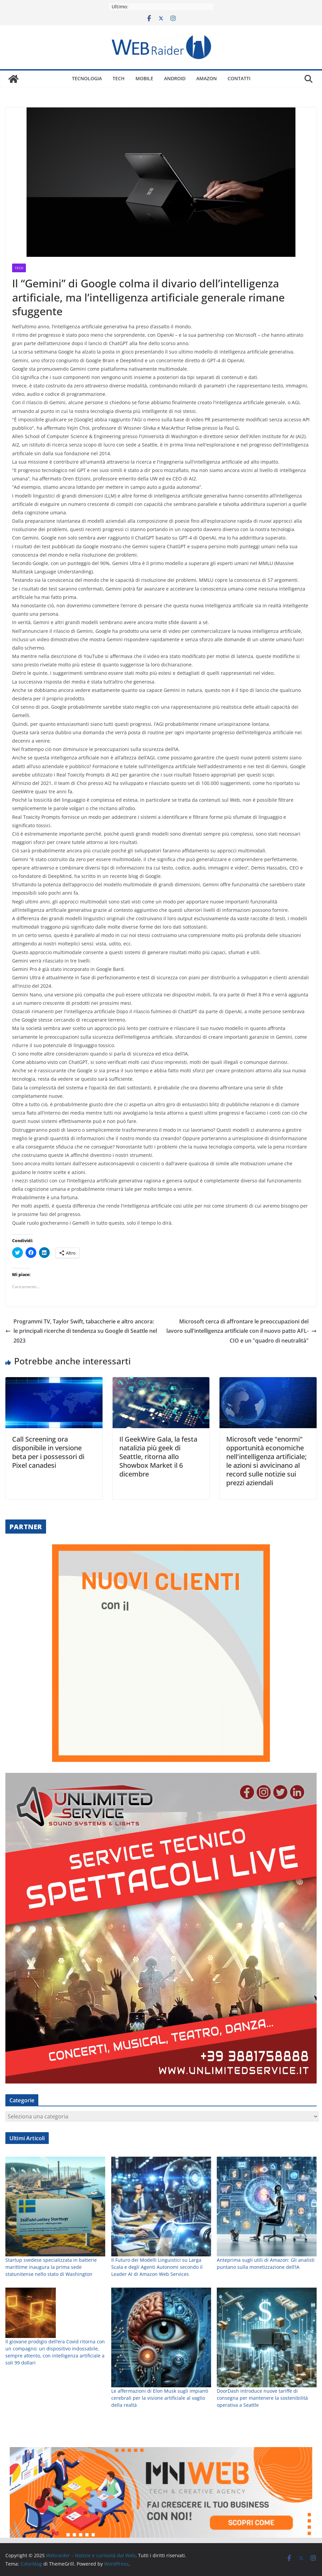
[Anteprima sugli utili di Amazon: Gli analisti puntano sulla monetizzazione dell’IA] (267, 2399)
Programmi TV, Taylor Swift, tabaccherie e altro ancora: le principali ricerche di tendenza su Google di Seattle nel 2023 (81, 1331)
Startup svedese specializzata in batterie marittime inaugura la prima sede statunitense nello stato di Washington (51, 2459)
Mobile (144, 78)
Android (175, 78)
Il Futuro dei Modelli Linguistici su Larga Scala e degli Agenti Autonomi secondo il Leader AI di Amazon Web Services (157, 2459)
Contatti (239, 78)
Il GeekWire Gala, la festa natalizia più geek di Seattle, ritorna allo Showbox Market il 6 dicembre (158, 1457)
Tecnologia (87, 78)
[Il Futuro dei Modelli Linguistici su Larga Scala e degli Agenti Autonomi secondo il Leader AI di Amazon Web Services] (161, 2399)
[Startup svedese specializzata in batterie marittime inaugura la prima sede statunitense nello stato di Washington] (55, 2399)
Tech (119, 78)
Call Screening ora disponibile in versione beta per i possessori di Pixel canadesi (48, 1452)
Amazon (206, 78)
